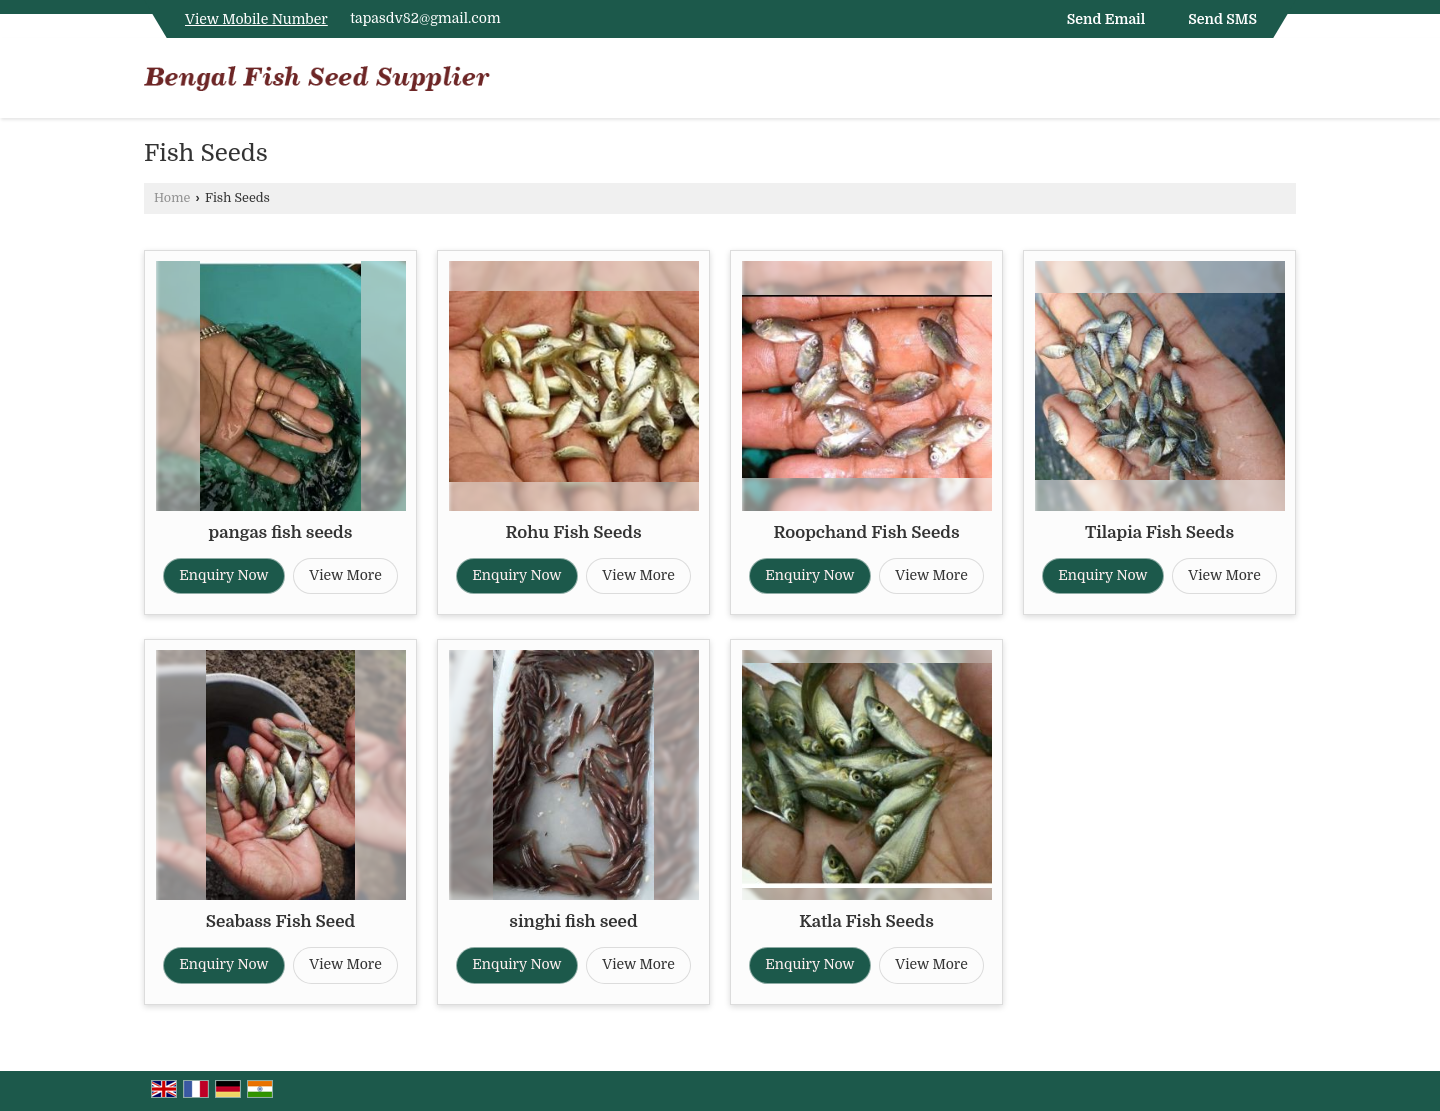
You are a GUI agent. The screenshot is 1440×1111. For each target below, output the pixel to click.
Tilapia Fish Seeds (1159, 532)
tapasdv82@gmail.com (425, 18)
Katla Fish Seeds (866, 921)
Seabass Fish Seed (280, 921)
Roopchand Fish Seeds (866, 532)
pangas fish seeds (281, 532)
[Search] (1283, 82)
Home (172, 198)
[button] (256, 19)
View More (345, 575)
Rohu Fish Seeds (573, 532)
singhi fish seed (573, 921)
